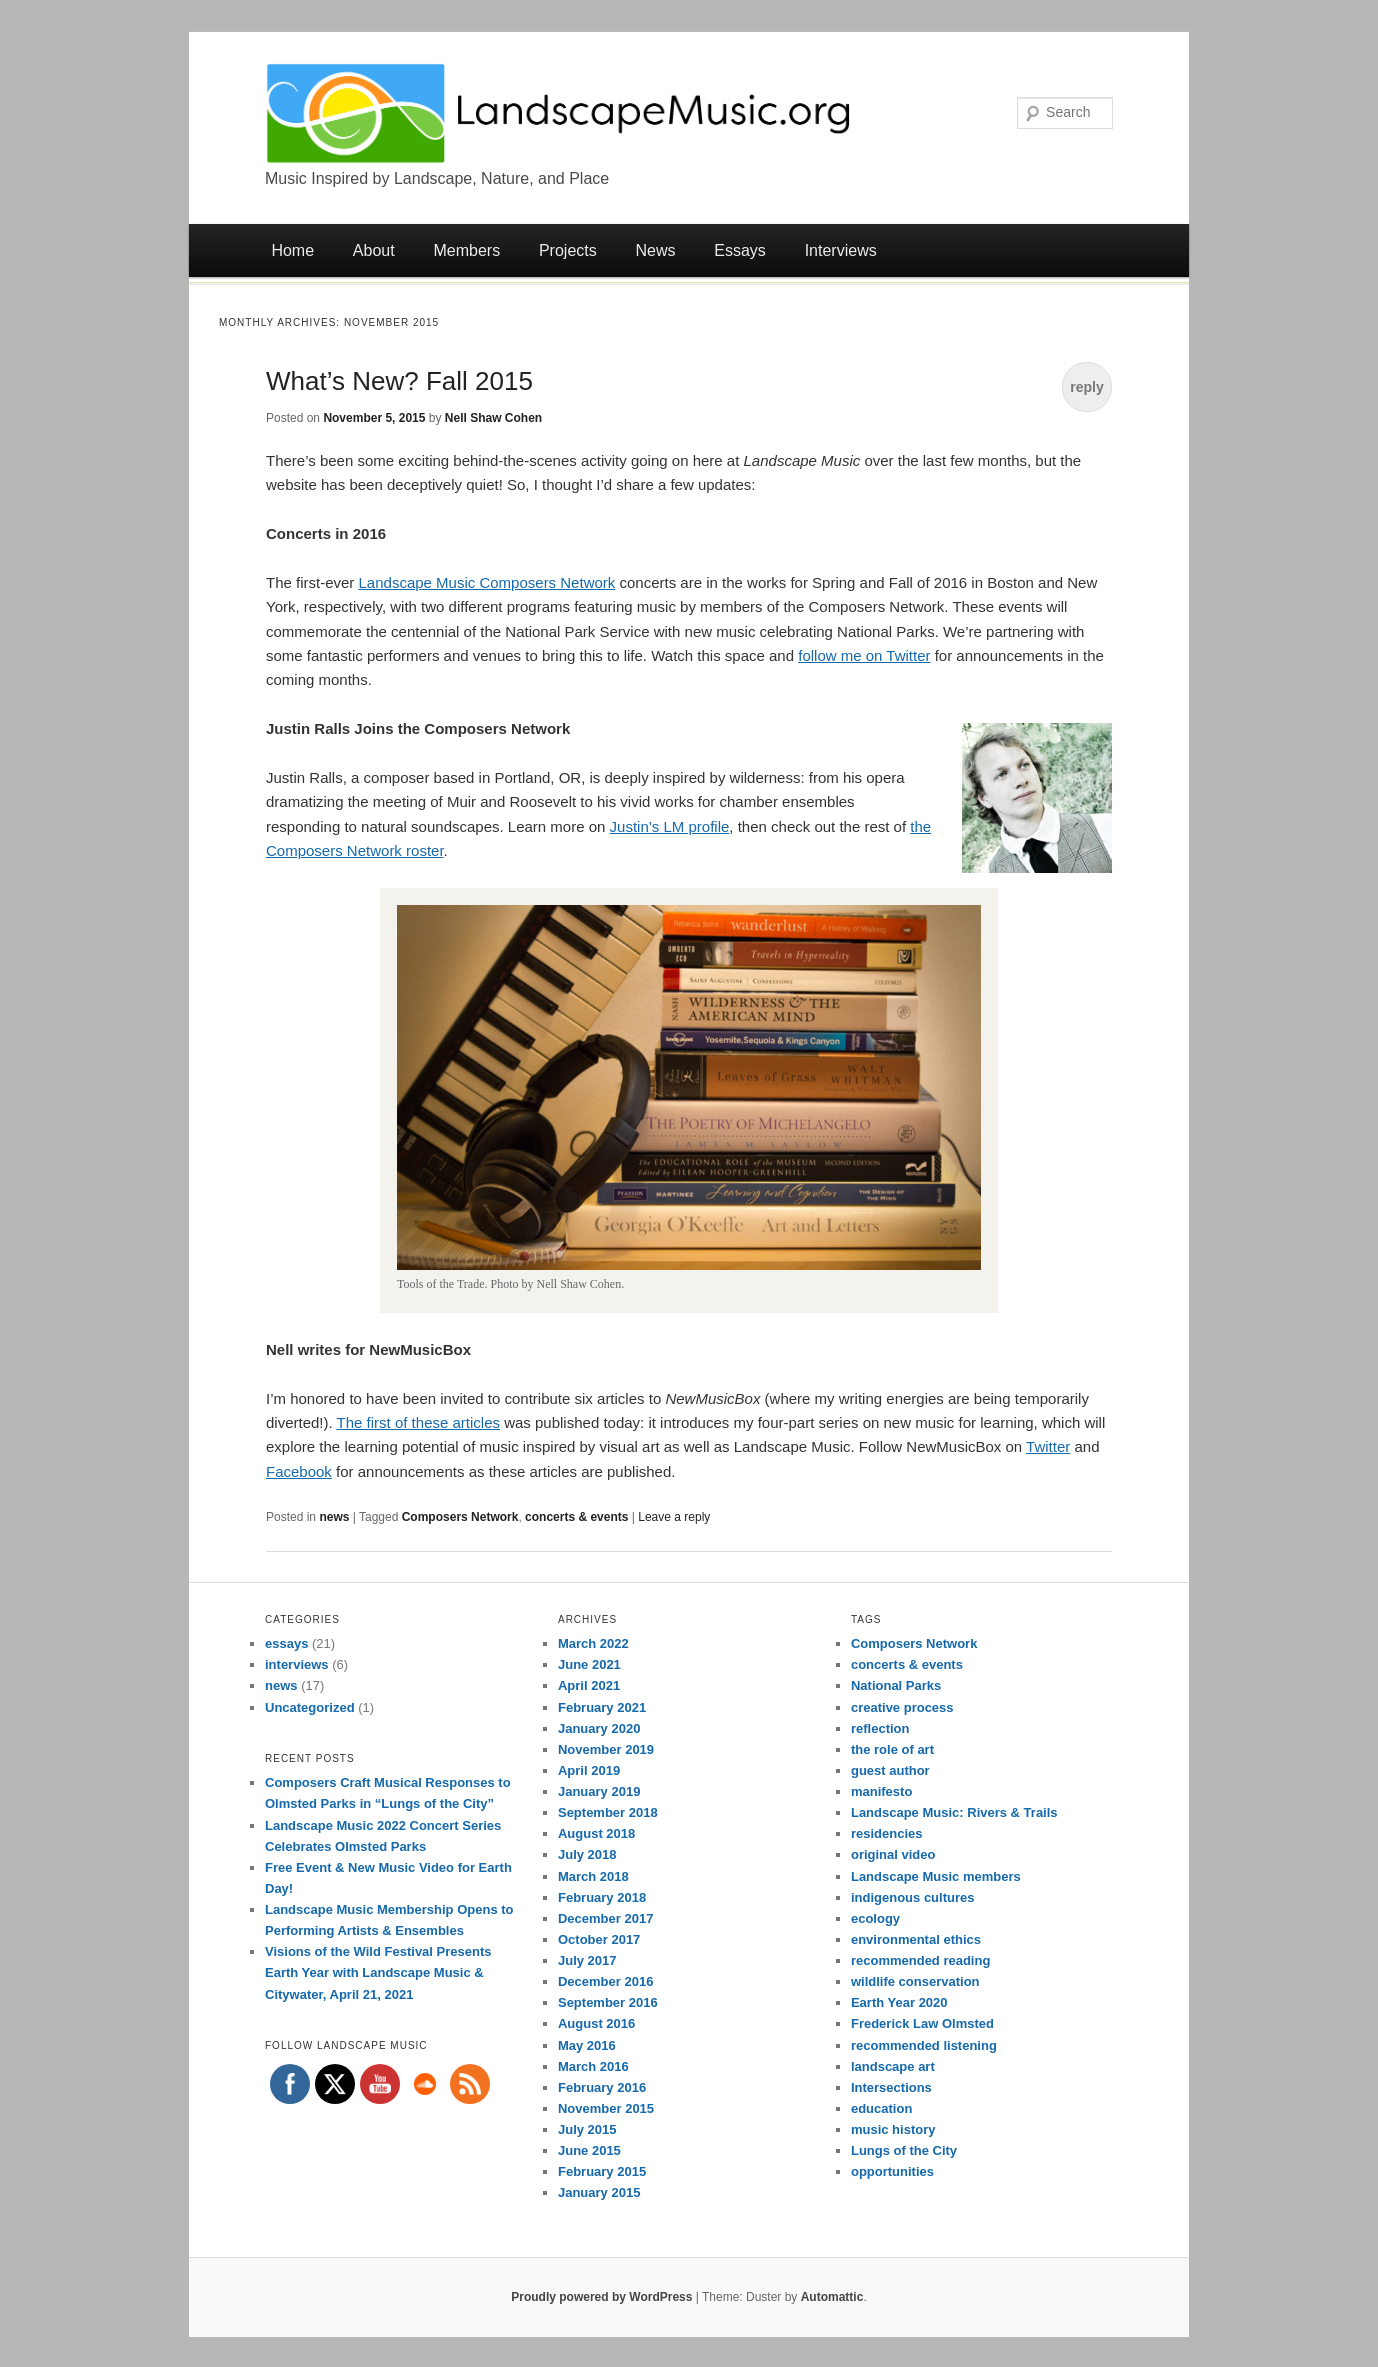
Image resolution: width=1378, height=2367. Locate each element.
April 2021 (589, 1685)
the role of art (892, 1749)
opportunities (892, 2171)
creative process (902, 1707)
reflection (880, 1728)
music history (893, 2129)
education (881, 2108)
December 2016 (605, 1981)
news (334, 1517)
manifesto (881, 1791)
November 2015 (606, 2108)
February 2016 (602, 2087)
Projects (568, 250)
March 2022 (593, 1643)
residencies (887, 1833)
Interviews (841, 250)
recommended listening (924, 2045)
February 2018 (602, 1897)
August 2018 (596, 1833)
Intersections (891, 2087)
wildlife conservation (915, 1981)
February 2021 (602, 1707)
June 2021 (589, 1664)
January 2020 (599, 1728)
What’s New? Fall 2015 (399, 381)
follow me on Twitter (864, 655)
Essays (740, 250)
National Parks (896, 1685)
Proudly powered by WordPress (601, 2297)
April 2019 (589, 1770)
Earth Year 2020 (899, 2002)
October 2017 (599, 1939)
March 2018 (593, 1876)
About (374, 250)
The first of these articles (418, 1422)
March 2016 (593, 2066)
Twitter (1048, 1446)
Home (292, 250)
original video (893, 1854)
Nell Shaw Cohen (493, 418)
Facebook (299, 1471)
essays (286, 1643)
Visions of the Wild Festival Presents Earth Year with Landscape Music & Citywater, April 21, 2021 (378, 1972)
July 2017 (587, 1960)
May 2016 (587, 2045)
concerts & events (576, 1517)
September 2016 (608, 2002)
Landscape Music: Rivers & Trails (954, 1812)
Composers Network (460, 1517)
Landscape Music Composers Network (487, 582)
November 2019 (606, 1749)
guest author (890, 1770)
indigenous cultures (913, 1897)
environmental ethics (916, 1939)
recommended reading (920, 1960)
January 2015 (599, 2192)
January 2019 (599, 1791)
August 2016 (596, 2023)
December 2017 (605, 1918)
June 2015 (589, 2150)
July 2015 (587, 2129)
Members (466, 250)
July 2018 (587, 1854)
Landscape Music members (936, 1876)
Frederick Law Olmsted (922, 2023)
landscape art (893, 2066)
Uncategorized (310, 1707)
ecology (875, 1918)
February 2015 (602, 2171)
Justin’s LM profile (670, 826)
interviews (297, 1664)
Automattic (832, 2297)
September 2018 (608, 1812)
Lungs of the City (904, 2150)
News (656, 250)
